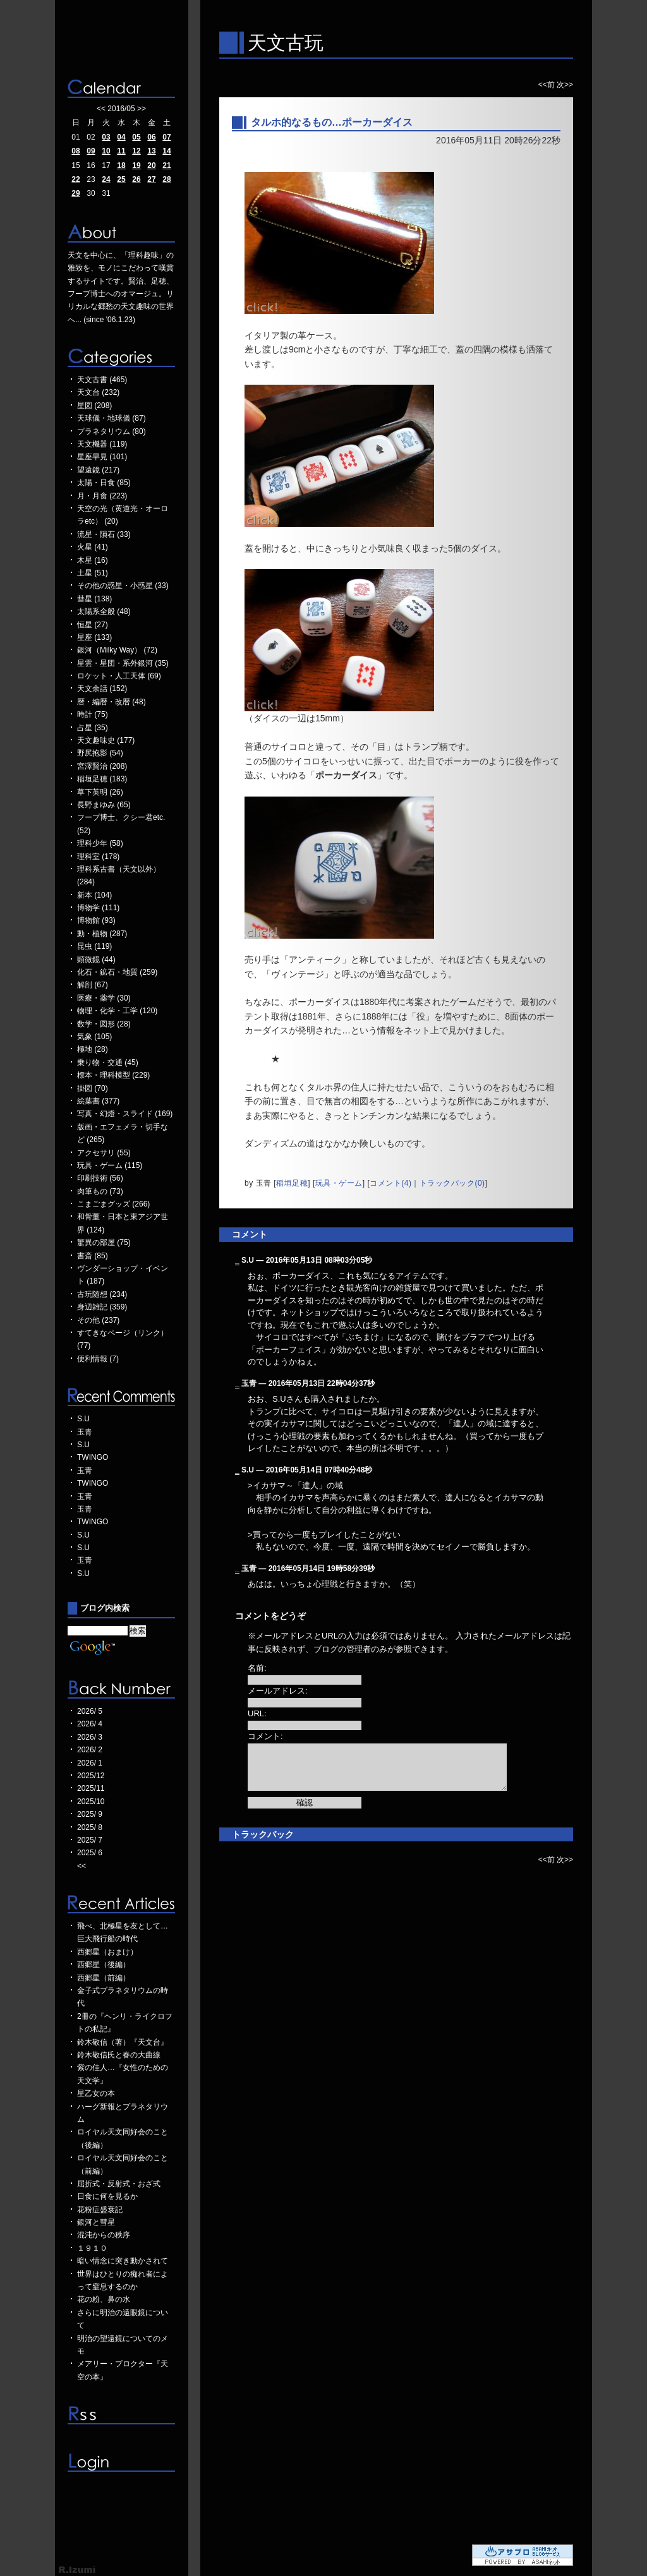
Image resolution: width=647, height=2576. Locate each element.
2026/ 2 (89, 1749)
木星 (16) (92, 560)
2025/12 (90, 1775)
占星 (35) (92, 727)
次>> (565, 84)
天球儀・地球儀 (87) (111, 418)
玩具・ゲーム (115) (109, 1165)
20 (151, 165)
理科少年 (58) (100, 843)
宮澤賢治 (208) (102, 766)
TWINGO (92, 1457)
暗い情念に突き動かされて (122, 2260)
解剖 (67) (92, 984)
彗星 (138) (94, 598)
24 (106, 179)
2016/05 (121, 108)
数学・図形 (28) (104, 1024)
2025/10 (90, 1801)
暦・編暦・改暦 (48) (111, 701)
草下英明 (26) (100, 792)
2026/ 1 (89, 1763)
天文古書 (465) (102, 379)
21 (166, 165)
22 (75, 179)
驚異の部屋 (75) (104, 1242)
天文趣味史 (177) (106, 740)
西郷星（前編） (103, 1977)
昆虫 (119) (94, 946)
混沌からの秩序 (103, 2234)
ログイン (121, 2462)
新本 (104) (94, 895)
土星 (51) (92, 573)
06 (151, 137)
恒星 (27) (92, 624)
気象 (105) (94, 1036)
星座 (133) (94, 637)
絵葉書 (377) (98, 1101)
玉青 (84, 1432)
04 (121, 137)
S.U (83, 1418)
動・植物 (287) (102, 933)
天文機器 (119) (102, 444)
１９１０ (92, 2248)
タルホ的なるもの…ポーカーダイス (332, 122)
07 (166, 137)
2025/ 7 (89, 1840)
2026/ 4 (89, 1723)
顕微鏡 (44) (96, 959)
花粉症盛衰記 (100, 2209)
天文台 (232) (98, 392)
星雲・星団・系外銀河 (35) (123, 663)
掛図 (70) (92, 1088)
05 (136, 137)
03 (106, 137)
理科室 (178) (98, 856)
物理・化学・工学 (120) (117, 1010)
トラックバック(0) (452, 1183)
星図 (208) (94, 405)
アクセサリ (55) (104, 1152)
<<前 (547, 84)
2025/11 (90, 1788)
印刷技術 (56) (100, 1178)
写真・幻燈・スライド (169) (124, 1113)
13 (151, 151)
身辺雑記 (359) (102, 1307)
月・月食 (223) (102, 495)
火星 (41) (92, 547)
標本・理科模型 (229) (113, 1075)
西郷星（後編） (103, 1964)
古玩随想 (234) (102, 1294)
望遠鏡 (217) (98, 470)
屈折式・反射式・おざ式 (118, 2183)
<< (101, 108)
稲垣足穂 (292, 1183)
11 (121, 151)
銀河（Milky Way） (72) (117, 650)
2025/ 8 (89, 1827)
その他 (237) (98, 1320)
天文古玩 (286, 42)
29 (75, 193)
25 (121, 179)
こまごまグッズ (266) (113, 1204)
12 (136, 151)
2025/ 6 (89, 1852)
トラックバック (263, 1834)
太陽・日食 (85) (104, 482)
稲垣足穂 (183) (102, 778)
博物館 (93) (96, 920)
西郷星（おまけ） (107, 1951)
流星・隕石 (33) (104, 534)
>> (141, 108)
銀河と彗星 (96, 2222)
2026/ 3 (89, 1737)
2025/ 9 (89, 1814)
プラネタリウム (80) (111, 431)
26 (136, 179)
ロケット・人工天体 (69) (119, 675)
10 (106, 151)
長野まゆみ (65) (104, 804)
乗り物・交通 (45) (107, 1062)
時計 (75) (92, 714)
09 (91, 151)
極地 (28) (92, 1049)
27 (151, 179)
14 (166, 151)
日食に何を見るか (107, 2196)
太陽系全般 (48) (104, 611)
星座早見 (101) (102, 456)
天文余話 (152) (102, 688)
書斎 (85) (92, 1255)
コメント (249, 1234)
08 (75, 151)
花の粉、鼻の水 (103, 2299)
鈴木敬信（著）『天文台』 (122, 2042)
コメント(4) (390, 1183)
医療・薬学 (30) (104, 998)
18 (121, 165)
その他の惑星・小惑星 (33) (123, 585)
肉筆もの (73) (100, 1191)
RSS (121, 2414)
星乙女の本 (96, 2093)
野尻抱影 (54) (100, 753)
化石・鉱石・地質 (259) (117, 972)
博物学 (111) (98, 907)
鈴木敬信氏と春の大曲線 (118, 2054)
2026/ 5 (89, 1711)
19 (136, 165)
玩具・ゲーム (339, 1183)
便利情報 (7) (98, 1358)
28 (166, 179)
